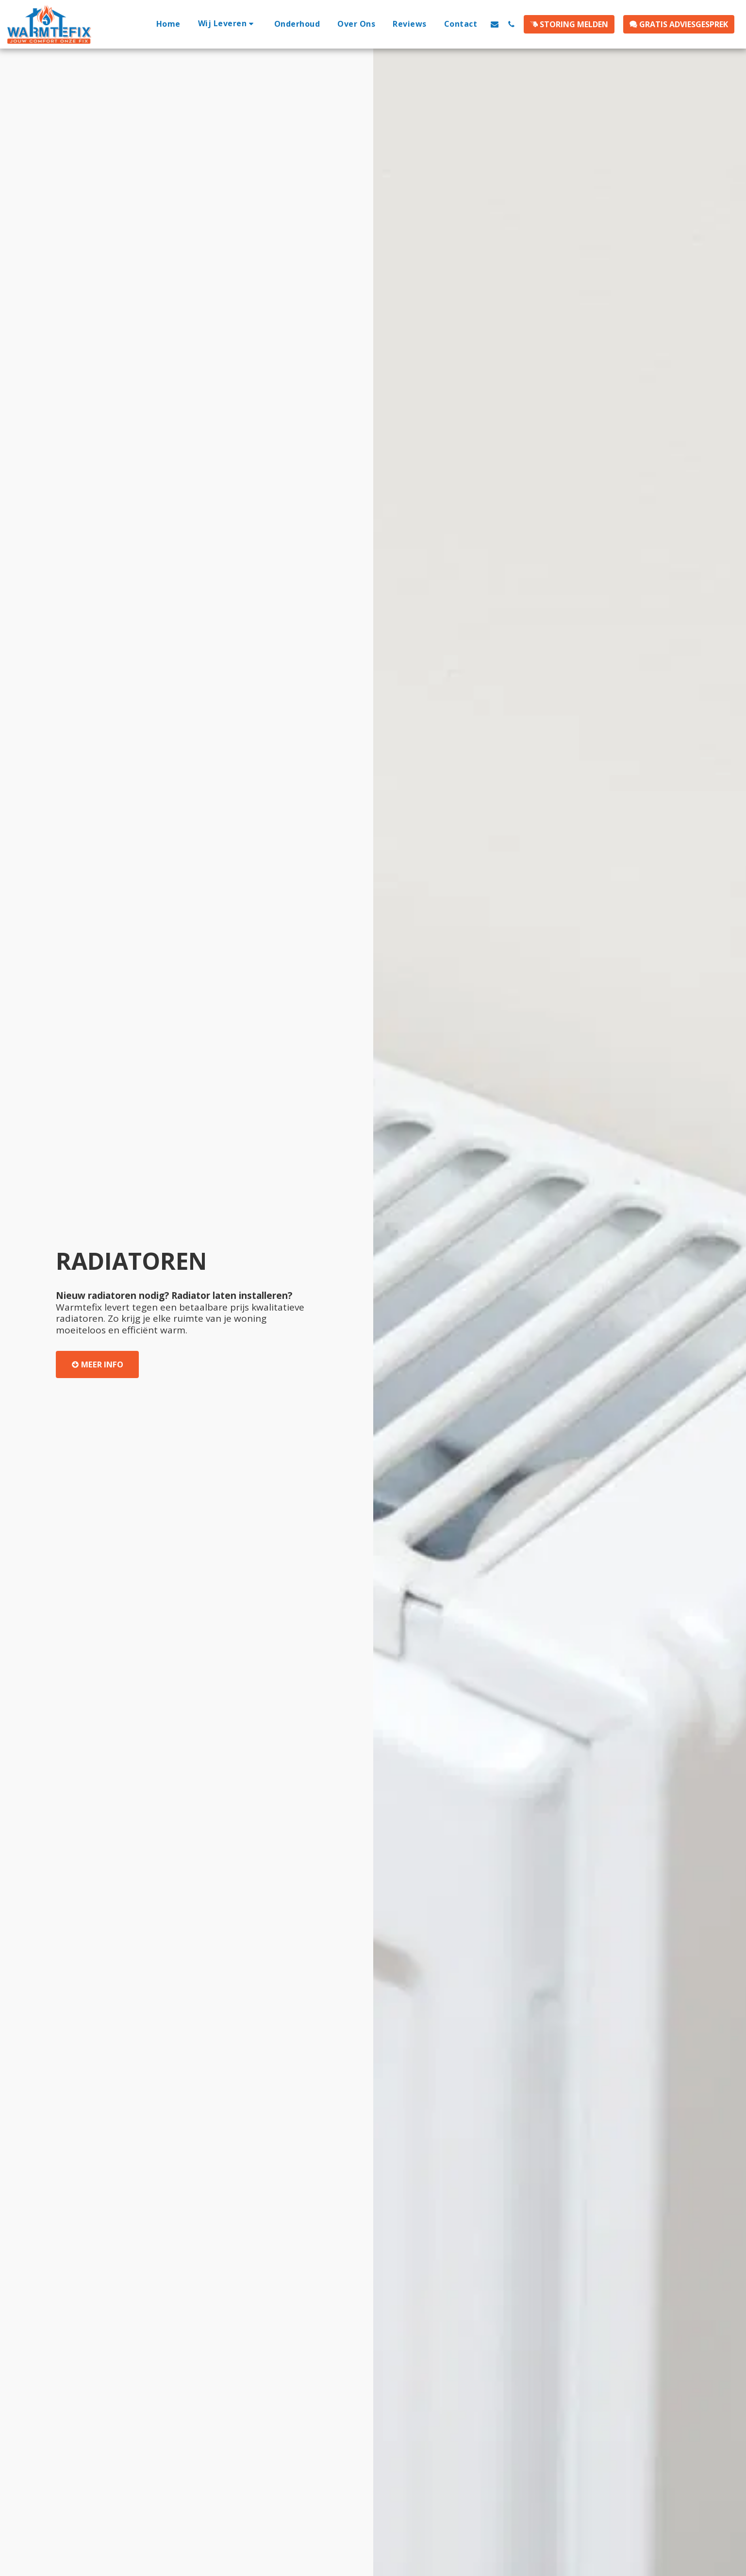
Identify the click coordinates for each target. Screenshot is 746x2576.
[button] (227, 24)
